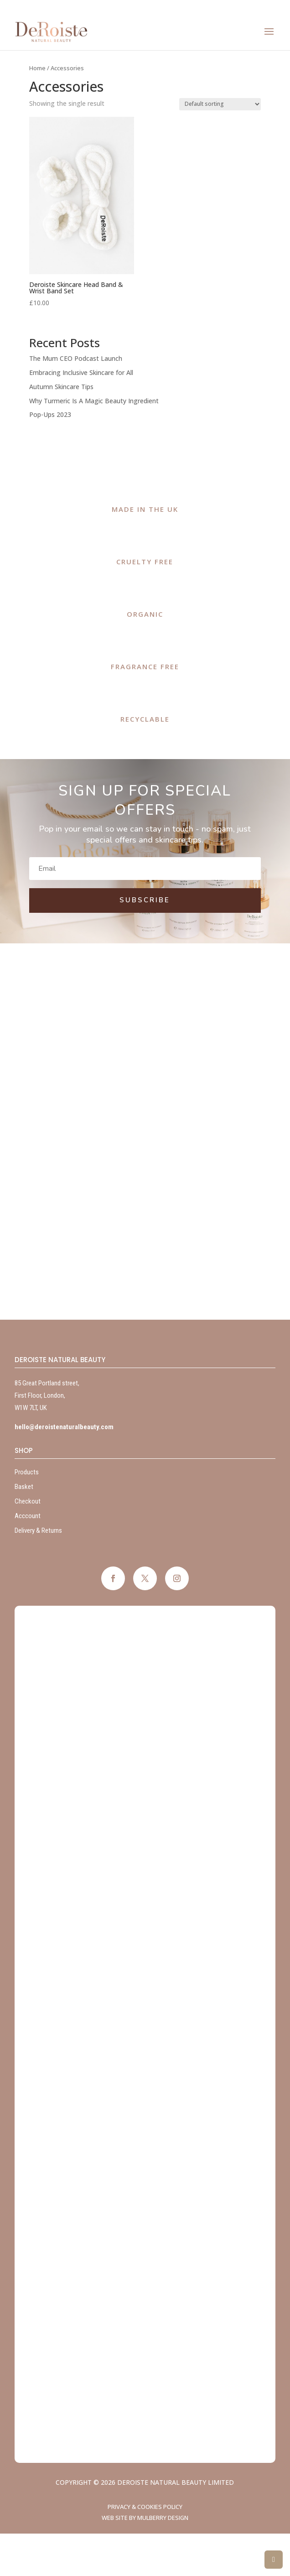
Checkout (28, 1501)
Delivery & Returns (38, 1530)
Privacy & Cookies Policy (145, 2507)
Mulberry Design (162, 2518)
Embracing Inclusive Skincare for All (81, 372)
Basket (24, 1487)
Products (27, 1472)
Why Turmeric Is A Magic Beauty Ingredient (94, 400)
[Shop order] (220, 104)
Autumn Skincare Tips (61, 386)
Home (37, 68)
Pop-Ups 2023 (50, 414)
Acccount (28, 1516)
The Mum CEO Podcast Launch (75, 358)
